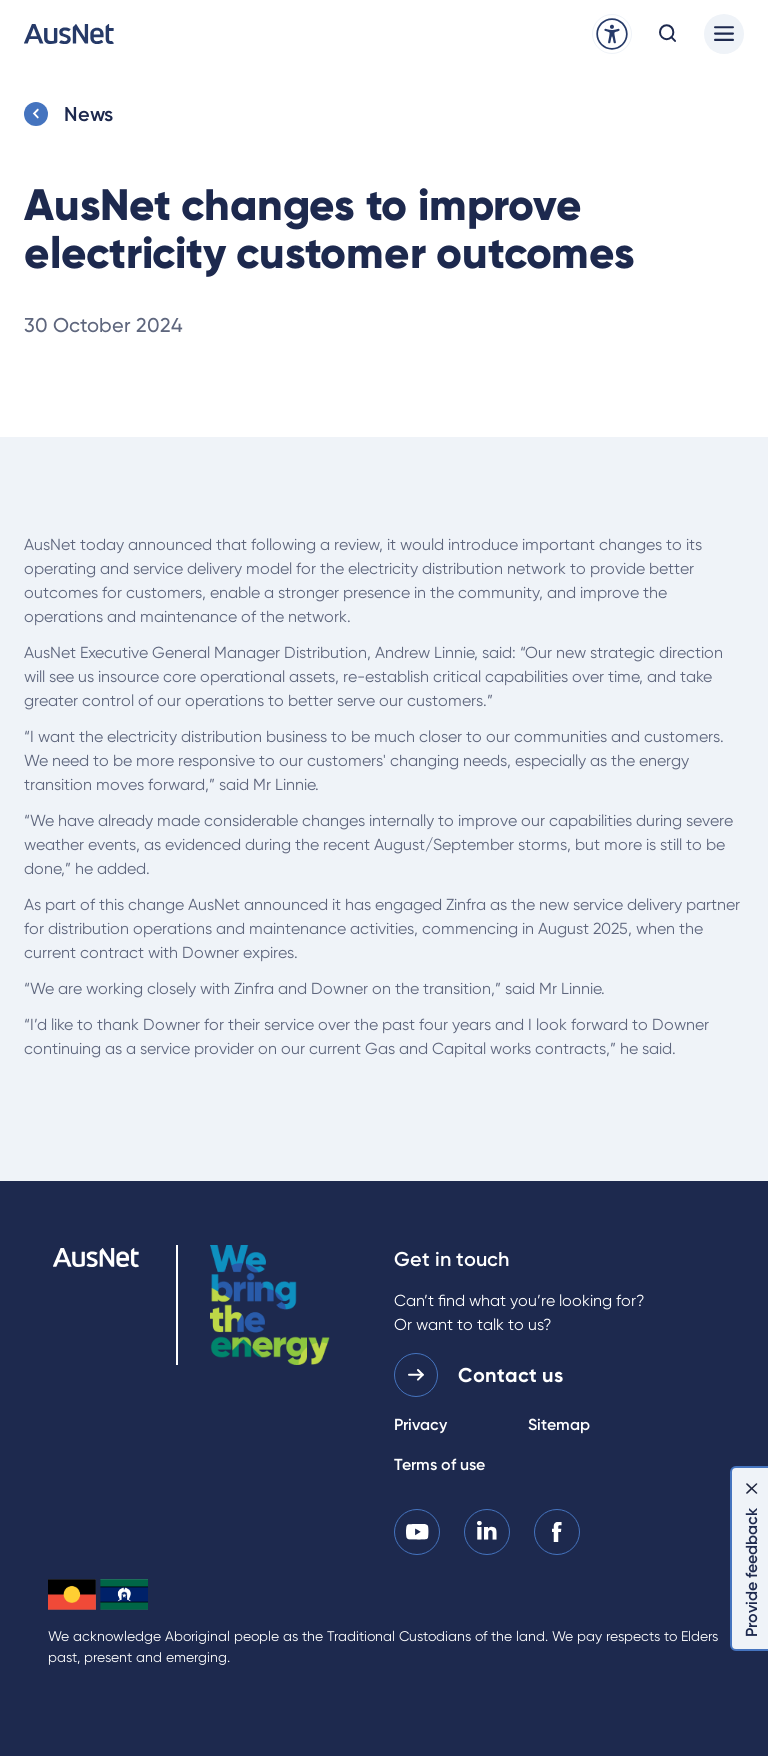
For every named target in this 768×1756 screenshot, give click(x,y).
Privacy (420, 1424)
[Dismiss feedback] (752, 1488)
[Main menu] (724, 34)
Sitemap (559, 1424)
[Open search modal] (668, 34)
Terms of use (439, 1464)
